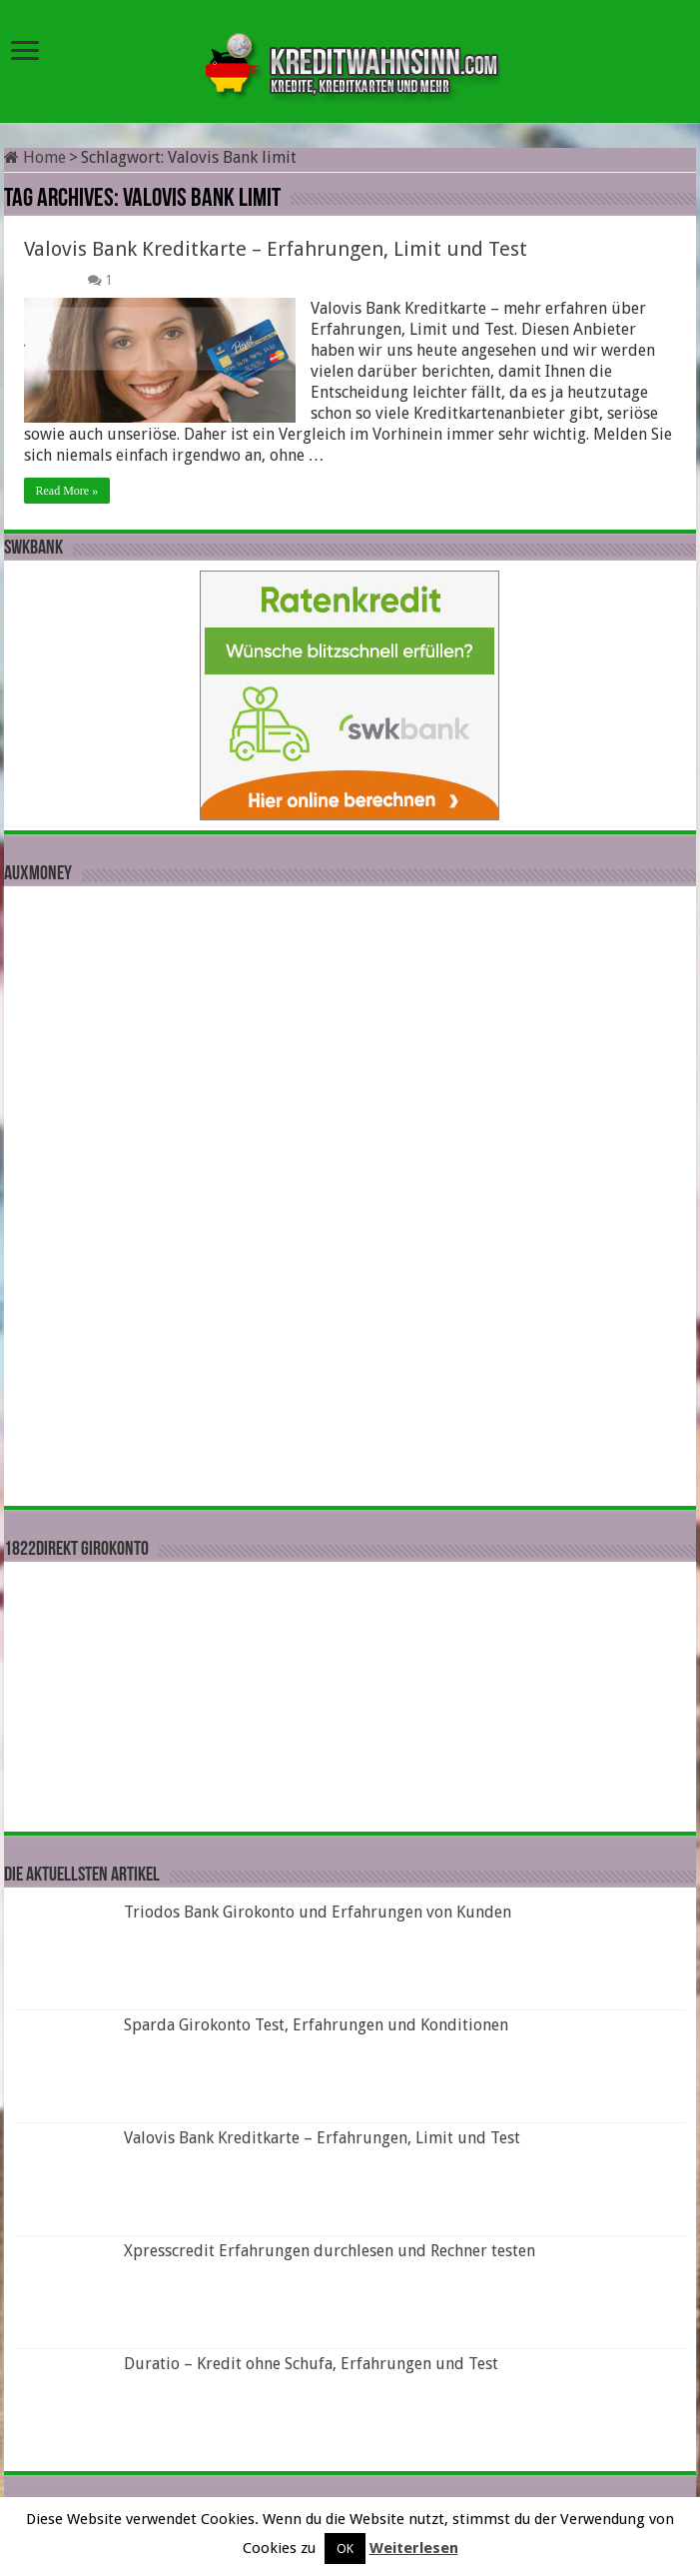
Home (35, 157)
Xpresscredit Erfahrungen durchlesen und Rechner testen (329, 2250)
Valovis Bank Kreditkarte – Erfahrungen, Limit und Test (275, 249)
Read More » (67, 491)
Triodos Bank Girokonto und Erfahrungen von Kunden (317, 1912)
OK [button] (345, 2548)
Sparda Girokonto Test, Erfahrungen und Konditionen (316, 2024)
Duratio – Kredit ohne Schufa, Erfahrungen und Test (311, 2363)
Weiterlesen (413, 2548)
